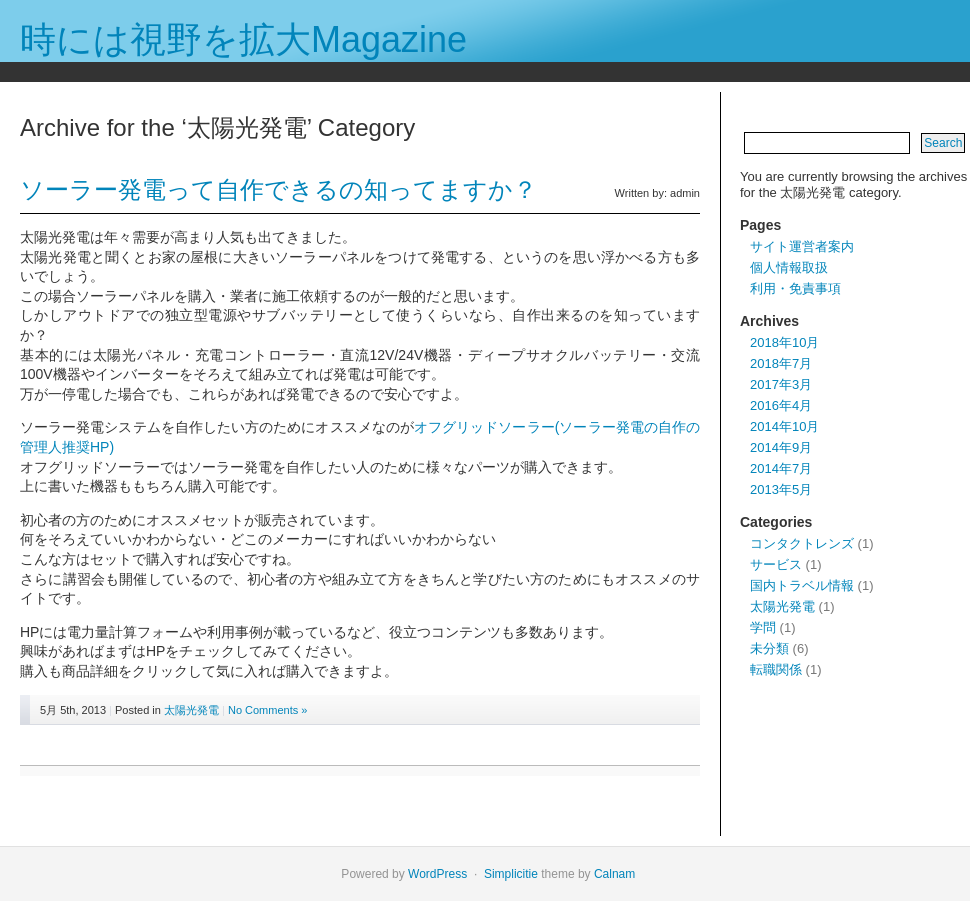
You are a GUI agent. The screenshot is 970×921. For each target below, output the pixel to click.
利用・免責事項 (795, 288)
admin (685, 193)
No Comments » (267, 710)
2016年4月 (781, 405)
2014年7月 (781, 468)
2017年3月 (781, 384)
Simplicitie (511, 874)
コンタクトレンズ (802, 543)
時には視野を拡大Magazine (243, 39)
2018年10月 (784, 342)
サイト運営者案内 (802, 246)
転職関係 (776, 669)
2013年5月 (781, 489)
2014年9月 (781, 447)
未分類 (769, 648)
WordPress (437, 874)
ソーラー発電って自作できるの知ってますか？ (278, 189)
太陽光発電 (191, 710)
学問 (763, 627)
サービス (776, 564)
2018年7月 (781, 363)
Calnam (614, 874)
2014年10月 (784, 426)
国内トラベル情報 (802, 585)
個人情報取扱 (789, 267)
